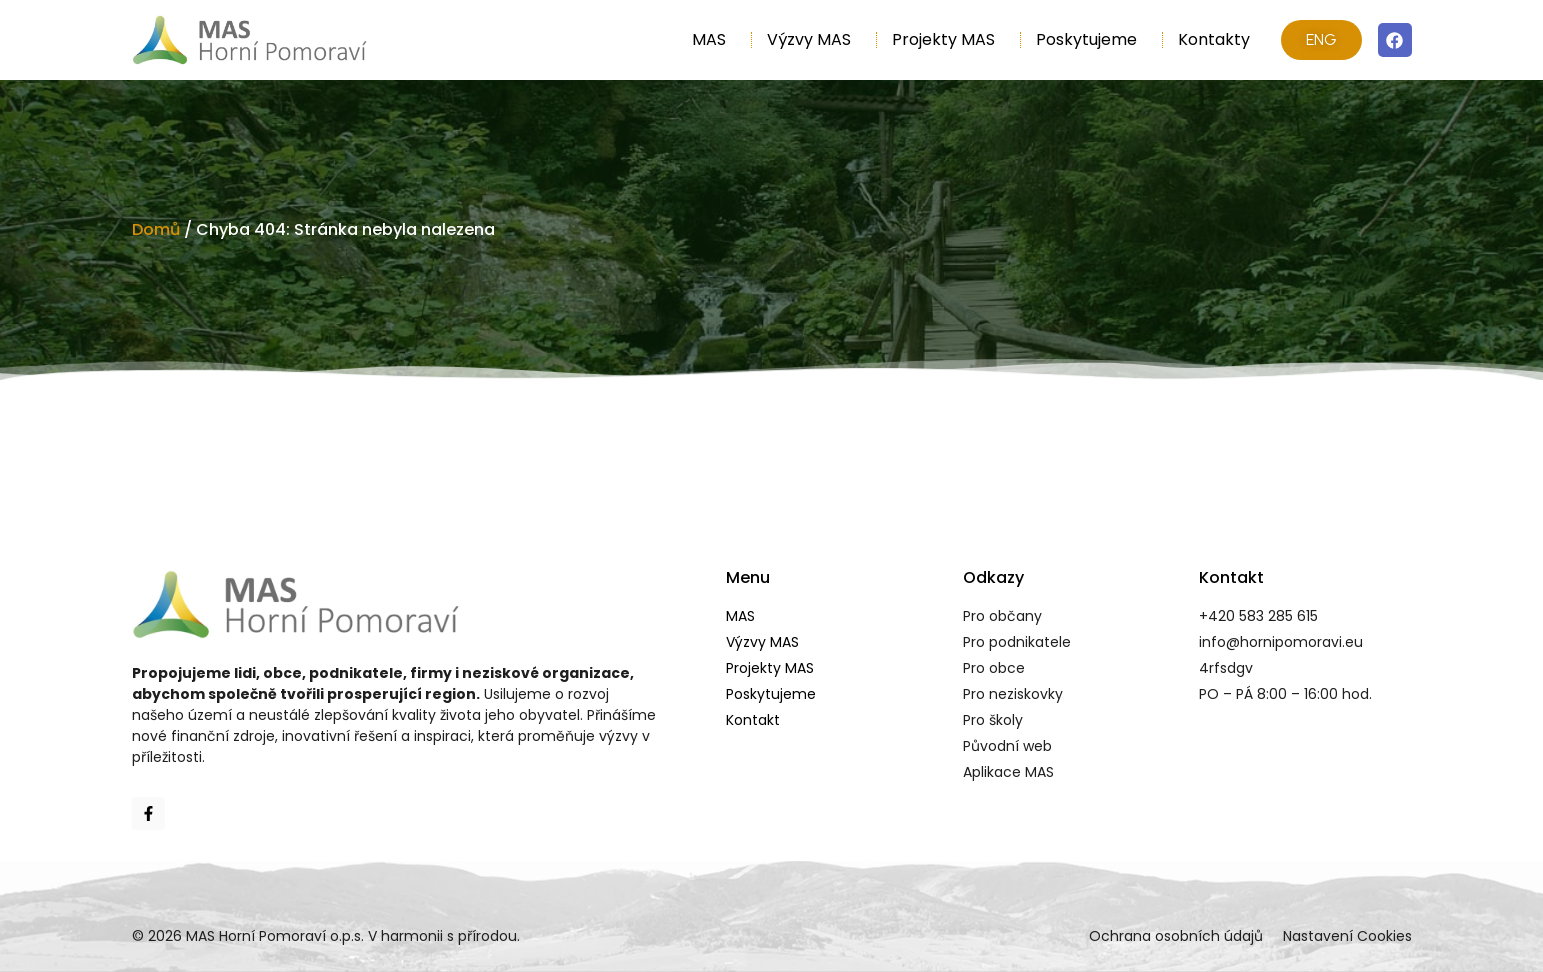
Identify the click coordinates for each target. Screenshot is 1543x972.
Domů (156, 229)
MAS (714, 39)
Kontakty (1214, 39)
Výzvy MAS (814, 39)
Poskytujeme (1091, 39)
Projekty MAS (948, 39)
